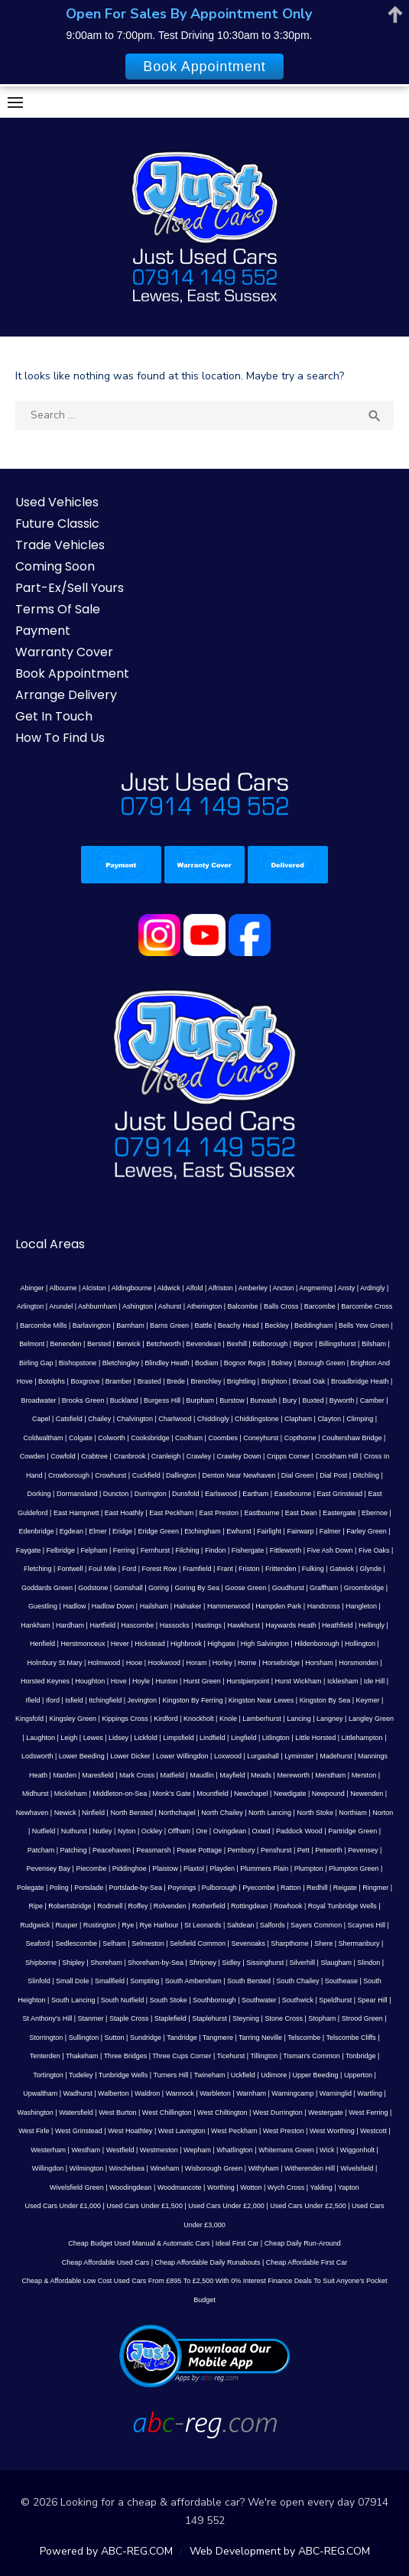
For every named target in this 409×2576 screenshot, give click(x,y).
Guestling (42, 1606)
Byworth (342, 1400)
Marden (64, 1775)
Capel (41, 1419)
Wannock (180, 2093)
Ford (129, 1569)
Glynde (371, 1569)
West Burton (117, 2112)
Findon (215, 1550)
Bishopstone (78, 1363)
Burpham (200, 1400)
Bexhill (236, 1344)
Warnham (251, 2093)
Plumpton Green (354, 1868)
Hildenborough (316, 1643)
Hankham (35, 1625)
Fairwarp (300, 1531)
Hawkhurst (243, 1625)
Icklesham (343, 1681)
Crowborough (68, 1475)
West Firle (33, 2131)
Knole (228, 1718)
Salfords (272, 1925)
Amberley (253, 1288)
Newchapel (251, 1793)
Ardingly (372, 1288)
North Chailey (222, 1813)
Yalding (321, 2187)
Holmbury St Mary (54, 1663)
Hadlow (74, 1606)
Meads (261, 1775)
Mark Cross (136, 1775)
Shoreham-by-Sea (155, 1962)
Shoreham (106, 1962)
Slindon (368, 1962)
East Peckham (171, 1513)
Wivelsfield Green (77, 2187)
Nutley (102, 1831)
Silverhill (303, 1962)
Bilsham (374, 1344)
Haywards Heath (290, 1625)
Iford (53, 1700)
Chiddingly (213, 1419)
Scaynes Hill (366, 1925)
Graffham (324, 1588)
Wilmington (87, 2168)
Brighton (274, 1381)
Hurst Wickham (298, 1681)
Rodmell (109, 1906)
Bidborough (269, 1344)
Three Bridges (126, 2056)
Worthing (221, 2187)
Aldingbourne (132, 1288)
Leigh (68, 1738)
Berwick (128, 1344)
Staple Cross (129, 2018)
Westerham (48, 2150)
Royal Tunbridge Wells (342, 1906)
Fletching (38, 1569)
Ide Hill (374, 1681)
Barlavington (92, 1325)
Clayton (329, 1419)
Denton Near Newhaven (238, 1475)
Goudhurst (288, 1588)
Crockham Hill (336, 1456)
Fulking (313, 1569)
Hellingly (372, 1625)
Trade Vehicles (60, 545)
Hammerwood (228, 1606)
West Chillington (167, 2112)
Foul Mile (103, 1569)
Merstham (330, 1775)
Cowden (32, 1456)
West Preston (283, 2131)
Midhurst (35, 1793)
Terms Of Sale (57, 609)
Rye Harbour (159, 1925)
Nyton (127, 1831)
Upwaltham (40, 2093)
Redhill (317, 1887)
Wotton (250, 2187)
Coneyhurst (260, 1438)
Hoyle (141, 1681)
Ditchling (366, 1475)
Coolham (189, 1438)
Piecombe (91, 1868)
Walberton (113, 2093)
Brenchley (205, 1381)
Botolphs (51, 1381)
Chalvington (134, 1419)
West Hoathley (130, 2131)
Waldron (147, 2093)
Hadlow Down (113, 1606)
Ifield (33, 1700)
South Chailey (297, 1981)
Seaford (38, 1943)
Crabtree (94, 1456)
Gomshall (128, 1588)
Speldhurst (335, 2000)
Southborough (214, 2000)
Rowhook (288, 1906)
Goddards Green (47, 1588)
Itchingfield (105, 1700)
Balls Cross (281, 1306)
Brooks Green (83, 1400)
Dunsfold (186, 1494)
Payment (42, 630)
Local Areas (50, 1244)
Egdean (71, 1531)
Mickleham (70, 1793)
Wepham (197, 2150)
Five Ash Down (330, 1550)
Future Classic (57, 523)
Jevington (142, 1700)
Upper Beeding (316, 2075)
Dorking (39, 1494)
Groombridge (364, 1588)
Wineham (164, 2168)
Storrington (46, 2037)
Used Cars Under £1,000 (62, 2206)
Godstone (93, 1588)
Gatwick (341, 1569)
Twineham (209, 2075)
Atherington (204, 1306)
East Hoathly (124, 1513)
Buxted (312, 1400)
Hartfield (102, 1625)
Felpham (93, 1550)
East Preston (219, 1513)
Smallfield (110, 1981)
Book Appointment (72, 673)
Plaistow (165, 1868)
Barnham (130, 1325)
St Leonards (203, 1925)
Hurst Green (202, 1681)
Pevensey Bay (49, 1868)
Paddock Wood (299, 1831)
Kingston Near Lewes (261, 1700)
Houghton (90, 1681)
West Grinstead (78, 2131)
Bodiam (207, 1363)
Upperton (358, 2075)
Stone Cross (284, 2018)
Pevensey (363, 1850)
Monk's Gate (172, 1793)
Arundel (61, 1306)
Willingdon (48, 2168)
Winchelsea (127, 2168)
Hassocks (175, 1625)
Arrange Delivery (66, 695)
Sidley (231, 1962)
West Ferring (368, 2112)
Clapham (298, 1419)
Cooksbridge (150, 1438)
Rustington (99, 1925)
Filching (188, 1550)
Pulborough (219, 1887)
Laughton (40, 1738)
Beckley (277, 1325)
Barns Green (169, 1325)
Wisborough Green (214, 2168)
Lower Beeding (82, 1756)
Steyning (245, 2018)
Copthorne (300, 1438)
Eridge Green (158, 1531)
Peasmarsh (153, 1850)
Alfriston (220, 1288)
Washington (36, 2112)
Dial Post (333, 1475)
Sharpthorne (290, 1943)
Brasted (149, 1381)
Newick (65, 1813)
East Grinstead (340, 1494)
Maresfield (98, 1775)
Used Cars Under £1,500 (144, 2206)
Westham (85, 2150)
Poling (59, 1887)
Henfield (42, 1643)
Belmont (31, 1344)
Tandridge (182, 2037)
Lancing (299, 1718)
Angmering (316, 1288)
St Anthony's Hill (47, 2018)
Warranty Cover (64, 652)
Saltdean (241, 1925)
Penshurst (276, 1850)
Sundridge (145, 2037)
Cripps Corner (288, 1456)
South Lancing (73, 2000)
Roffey (138, 1906)
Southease (341, 1981)
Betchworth (163, 1344)
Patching (73, 1850)
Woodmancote (179, 2187)
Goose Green (245, 1588)
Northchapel (177, 1813)
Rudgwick (35, 1925)
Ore (201, 1831)
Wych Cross (286, 2187)
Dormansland (77, 1494)
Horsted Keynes (45, 1681)
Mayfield (232, 1775)
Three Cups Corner (181, 2056)
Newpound (328, 1793)
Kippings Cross (125, 1718)
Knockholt (198, 1718)
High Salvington (265, 1643)
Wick (327, 2150)
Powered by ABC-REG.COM (106, 2551)
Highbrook (186, 1643)
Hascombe (137, 1625)
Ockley (152, 1831)
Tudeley (81, 2075)
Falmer (330, 1531)
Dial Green (297, 1475)
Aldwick (169, 1288)
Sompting (144, 1981)
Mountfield (212, 1793)
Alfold (194, 1288)
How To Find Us (60, 737)
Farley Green (366, 1531)
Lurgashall (263, 1756)
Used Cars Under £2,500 (308, 2206)
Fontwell (70, 1569)
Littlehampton (362, 1738)
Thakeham (82, 2056)
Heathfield (337, 1625)
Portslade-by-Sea (136, 1887)
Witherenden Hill (309, 2168)
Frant (225, 1569)
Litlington (276, 1738)
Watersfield (76, 2112)
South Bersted (249, 1981)
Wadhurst (78, 2093)
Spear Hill (373, 2000)
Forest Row (159, 1569)
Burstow (232, 1400)
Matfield (172, 1775)
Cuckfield (146, 1475)
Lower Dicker (130, 1756)
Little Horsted (315, 1738)
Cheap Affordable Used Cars (105, 2262)
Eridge (122, 1531)
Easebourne (293, 1494)
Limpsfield (178, 1738)
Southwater (259, 2000)
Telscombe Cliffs (351, 2037)
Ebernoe (375, 1513)
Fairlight (269, 1531)
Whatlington (234, 2150)
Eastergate (339, 1513)
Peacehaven (112, 1850)
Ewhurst (239, 1531)
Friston (249, 1569)
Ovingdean (230, 1831)
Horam (196, 1663)
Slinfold (39, 1981)
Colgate (81, 1438)
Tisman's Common (311, 2056)
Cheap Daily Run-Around (303, 2243)
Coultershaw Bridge (352, 1438)
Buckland (124, 1400)
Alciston (94, 1288)
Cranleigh (166, 1456)
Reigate (345, 1887)
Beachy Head (238, 1325)
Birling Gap (36, 1363)
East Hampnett (76, 1513)
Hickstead (150, 1643)
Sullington (84, 2037)
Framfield (197, 1569)
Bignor (303, 1344)
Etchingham (202, 1531)
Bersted (99, 1344)
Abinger (32, 1288)
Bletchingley (121, 1363)
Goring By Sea (196, 1588)
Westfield (120, 2150)
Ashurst (170, 1306)
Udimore (274, 2075)
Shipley (73, 1962)
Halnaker (188, 1606)
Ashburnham (97, 1306)
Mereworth (293, 1775)
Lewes (93, 1738)
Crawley (199, 1456)
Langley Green (371, 1718)
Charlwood (174, 1419)
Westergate (325, 2112)
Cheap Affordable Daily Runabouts (208, 2262)
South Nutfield (122, 2000)
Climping (359, 1419)
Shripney (202, 1962)
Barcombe (320, 1306)
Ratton (291, 1887)
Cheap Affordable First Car (306, 2262)
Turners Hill (171, 2075)
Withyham (263, 2168)
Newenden (366, 1793)
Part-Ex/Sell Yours (69, 588)
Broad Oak (309, 1381)
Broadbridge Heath (360, 1381)
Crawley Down (239, 1456)
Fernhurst (155, 1550)
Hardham (70, 1625)
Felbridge (61, 1550)
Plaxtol (193, 1868)
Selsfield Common (198, 1943)
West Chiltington (222, 2112)
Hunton (166, 1681)
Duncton (116, 1494)
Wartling (369, 2093)
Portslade (88, 1887)
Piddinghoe (129, 1868)
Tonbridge (361, 2056)
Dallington (181, 1475)
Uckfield (243, 2075)
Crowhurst (110, 1475)
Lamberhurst (261, 1718)
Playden (222, 1868)
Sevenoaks (248, 1943)
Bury (290, 1400)
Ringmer (375, 1887)
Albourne (62, 1288)
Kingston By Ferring (192, 1700)
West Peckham (234, 2131)
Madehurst (336, 1756)
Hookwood (164, 1663)
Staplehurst (209, 2018)
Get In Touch (54, 716)
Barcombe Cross (366, 1306)
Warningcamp (292, 2093)
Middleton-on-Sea (120, 1793)
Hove (119, 1681)
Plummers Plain (264, 1868)
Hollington (360, 1643)
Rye (128, 1925)
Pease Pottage (199, 1850)
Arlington (30, 1306)
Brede (176, 1381)
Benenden (66, 1344)
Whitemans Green (286, 2150)
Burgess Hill (162, 1400)
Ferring (124, 1550)
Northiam (353, 1813)
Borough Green (322, 1363)
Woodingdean (130, 2187)
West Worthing (332, 2131)
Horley (222, 1663)
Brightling (241, 1381)
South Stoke (168, 2000)
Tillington (264, 2056)
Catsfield (69, 1419)
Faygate (28, 1550)
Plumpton (308, 1868)
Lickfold (145, 1738)
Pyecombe (258, 1887)
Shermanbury (359, 1943)
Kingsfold (29, 1718)
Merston (364, 1775)
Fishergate (248, 1550)
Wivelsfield (356, 2168)
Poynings (181, 1887)
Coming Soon (55, 566)
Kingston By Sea (325, 1700)
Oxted (261, 1831)
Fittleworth (286, 1550)
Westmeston (159, 2150)
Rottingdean (249, 1906)
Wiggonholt (357, 2150)
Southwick (297, 2000)
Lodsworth (37, 1756)
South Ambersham (193, 1981)
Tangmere (218, 2037)
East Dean (301, 1513)
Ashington (137, 1306)
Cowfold (63, 1456)
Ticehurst (231, 2056)
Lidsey (118, 1738)
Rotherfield (209, 1906)
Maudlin (202, 1775)
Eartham (255, 1494)
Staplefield (170, 2018)
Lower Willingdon (182, 1756)
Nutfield (44, 1831)
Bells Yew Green (364, 1325)
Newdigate (290, 1793)
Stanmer (91, 2018)
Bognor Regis (245, 1363)
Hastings (208, 1625)
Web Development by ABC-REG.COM (280, 2551)
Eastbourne (261, 1513)
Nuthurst (74, 1831)
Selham (114, 1943)
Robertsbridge (70, 1906)
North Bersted (131, 1813)
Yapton (348, 2187)
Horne (247, 1663)
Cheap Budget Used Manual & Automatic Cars (138, 2243)
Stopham (322, 2018)
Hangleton (361, 1606)
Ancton (283, 1288)
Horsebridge (281, 1663)
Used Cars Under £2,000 (226, 2206)
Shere (323, 1943)
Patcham (41, 1850)
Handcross (323, 1606)
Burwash (263, 1400)
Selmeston (147, 1943)
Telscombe (303, 2037)
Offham (179, 1831)
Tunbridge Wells (123, 2075)
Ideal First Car (237, 2243)
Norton (382, 1813)
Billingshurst (337, 1344)
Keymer (368, 1700)
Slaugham (336, 1962)
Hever (120, 1643)
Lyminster (299, 1756)
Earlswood (221, 1494)
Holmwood (104, 1663)
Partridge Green (352, 1831)
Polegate (30, 1887)
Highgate (221, 1643)
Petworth (328, 1850)
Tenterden (45, 2056)
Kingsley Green (72, 1718)
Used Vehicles (57, 502)
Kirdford (166, 1718)
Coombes (223, 1438)
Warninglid (336, 2093)
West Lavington (182, 2131)
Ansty (346, 1288)
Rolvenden (170, 1906)
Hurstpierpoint (247, 1681)
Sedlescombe (76, 1943)
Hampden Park (278, 1606)
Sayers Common (316, 1925)
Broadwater (38, 1400)
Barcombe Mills (43, 1325)
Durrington (151, 1494)
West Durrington (278, 2112)
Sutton (115, 2037)
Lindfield (213, 1738)
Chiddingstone (257, 1419)
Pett (303, 1850)
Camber (372, 1400)
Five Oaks (374, 1550)
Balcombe (243, 1306)
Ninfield (93, 1813)
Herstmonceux (82, 1643)
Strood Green (362, 2018)
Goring (158, 1588)
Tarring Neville (260, 2037)
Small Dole (72, 1981)
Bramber (118, 1381)
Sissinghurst (265, 1962)
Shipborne (41, 1962)
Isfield (74, 1700)
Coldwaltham (43, 1438)
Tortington (48, 2075)
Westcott (373, 2131)
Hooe (134, 1663)
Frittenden (281, 1569)
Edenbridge (36, 1531)
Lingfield (244, 1738)
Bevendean (204, 1344)
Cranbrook (129, 1456)
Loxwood (228, 1756)
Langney (329, 1718)
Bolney (282, 1363)
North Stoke (315, 1813)
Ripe (35, 1906)
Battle (203, 1325)
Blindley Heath (167, 1363)
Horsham (319, 1663)
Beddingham (313, 1325)
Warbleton (215, 2093)
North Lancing (269, 1813)
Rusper (67, 1925)
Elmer (98, 1531)
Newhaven (32, 1813)
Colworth (111, 1438)
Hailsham (154, 1606)
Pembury (241, 1850)
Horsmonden (358, 1663)
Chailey (99, 1419)
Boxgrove (84, 1381)
